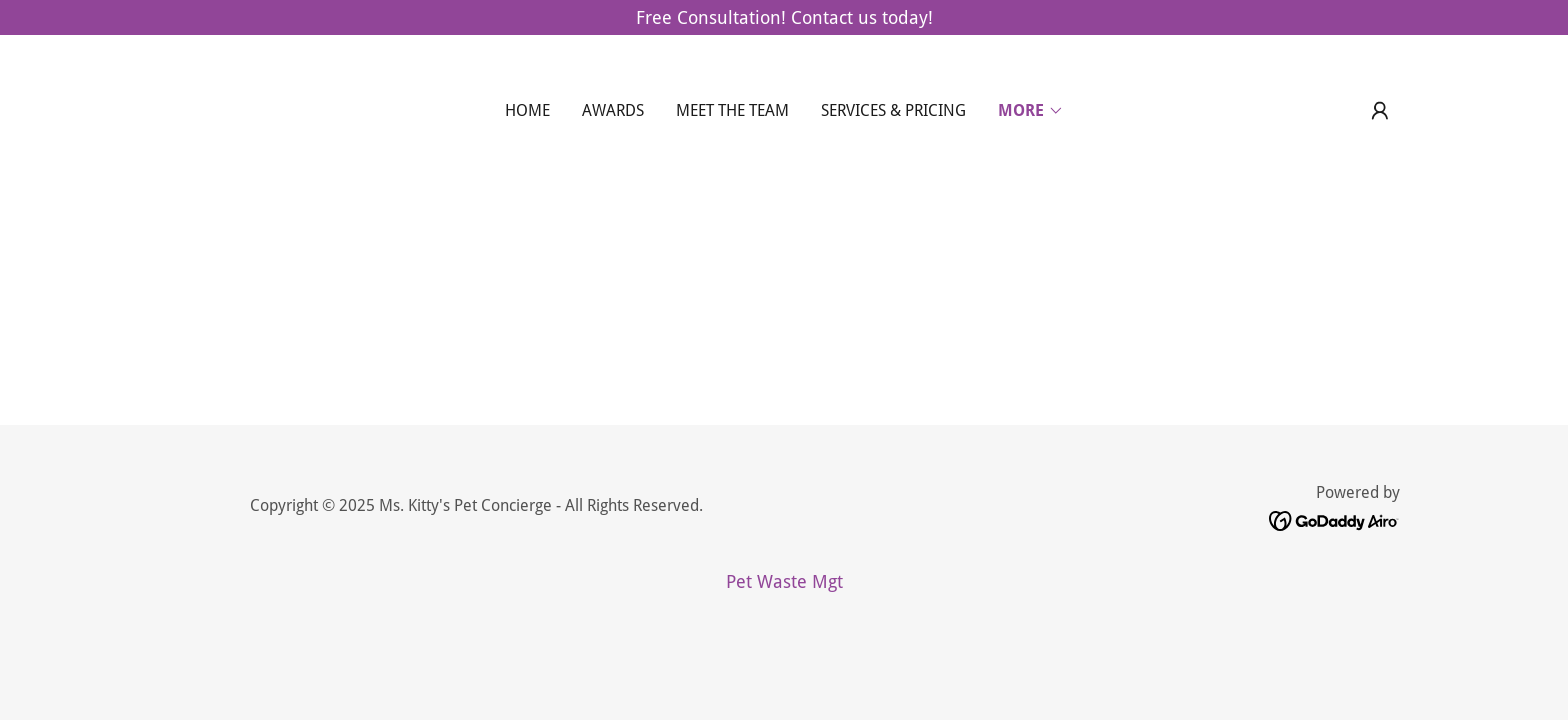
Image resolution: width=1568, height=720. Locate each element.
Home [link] (527, 110)
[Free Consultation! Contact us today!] (784, 17)
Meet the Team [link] (732, 110)
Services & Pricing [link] (893, 110)
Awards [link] (613, 110)
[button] (1031, 111)
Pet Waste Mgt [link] (784, 581)
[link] (1334, 519)
